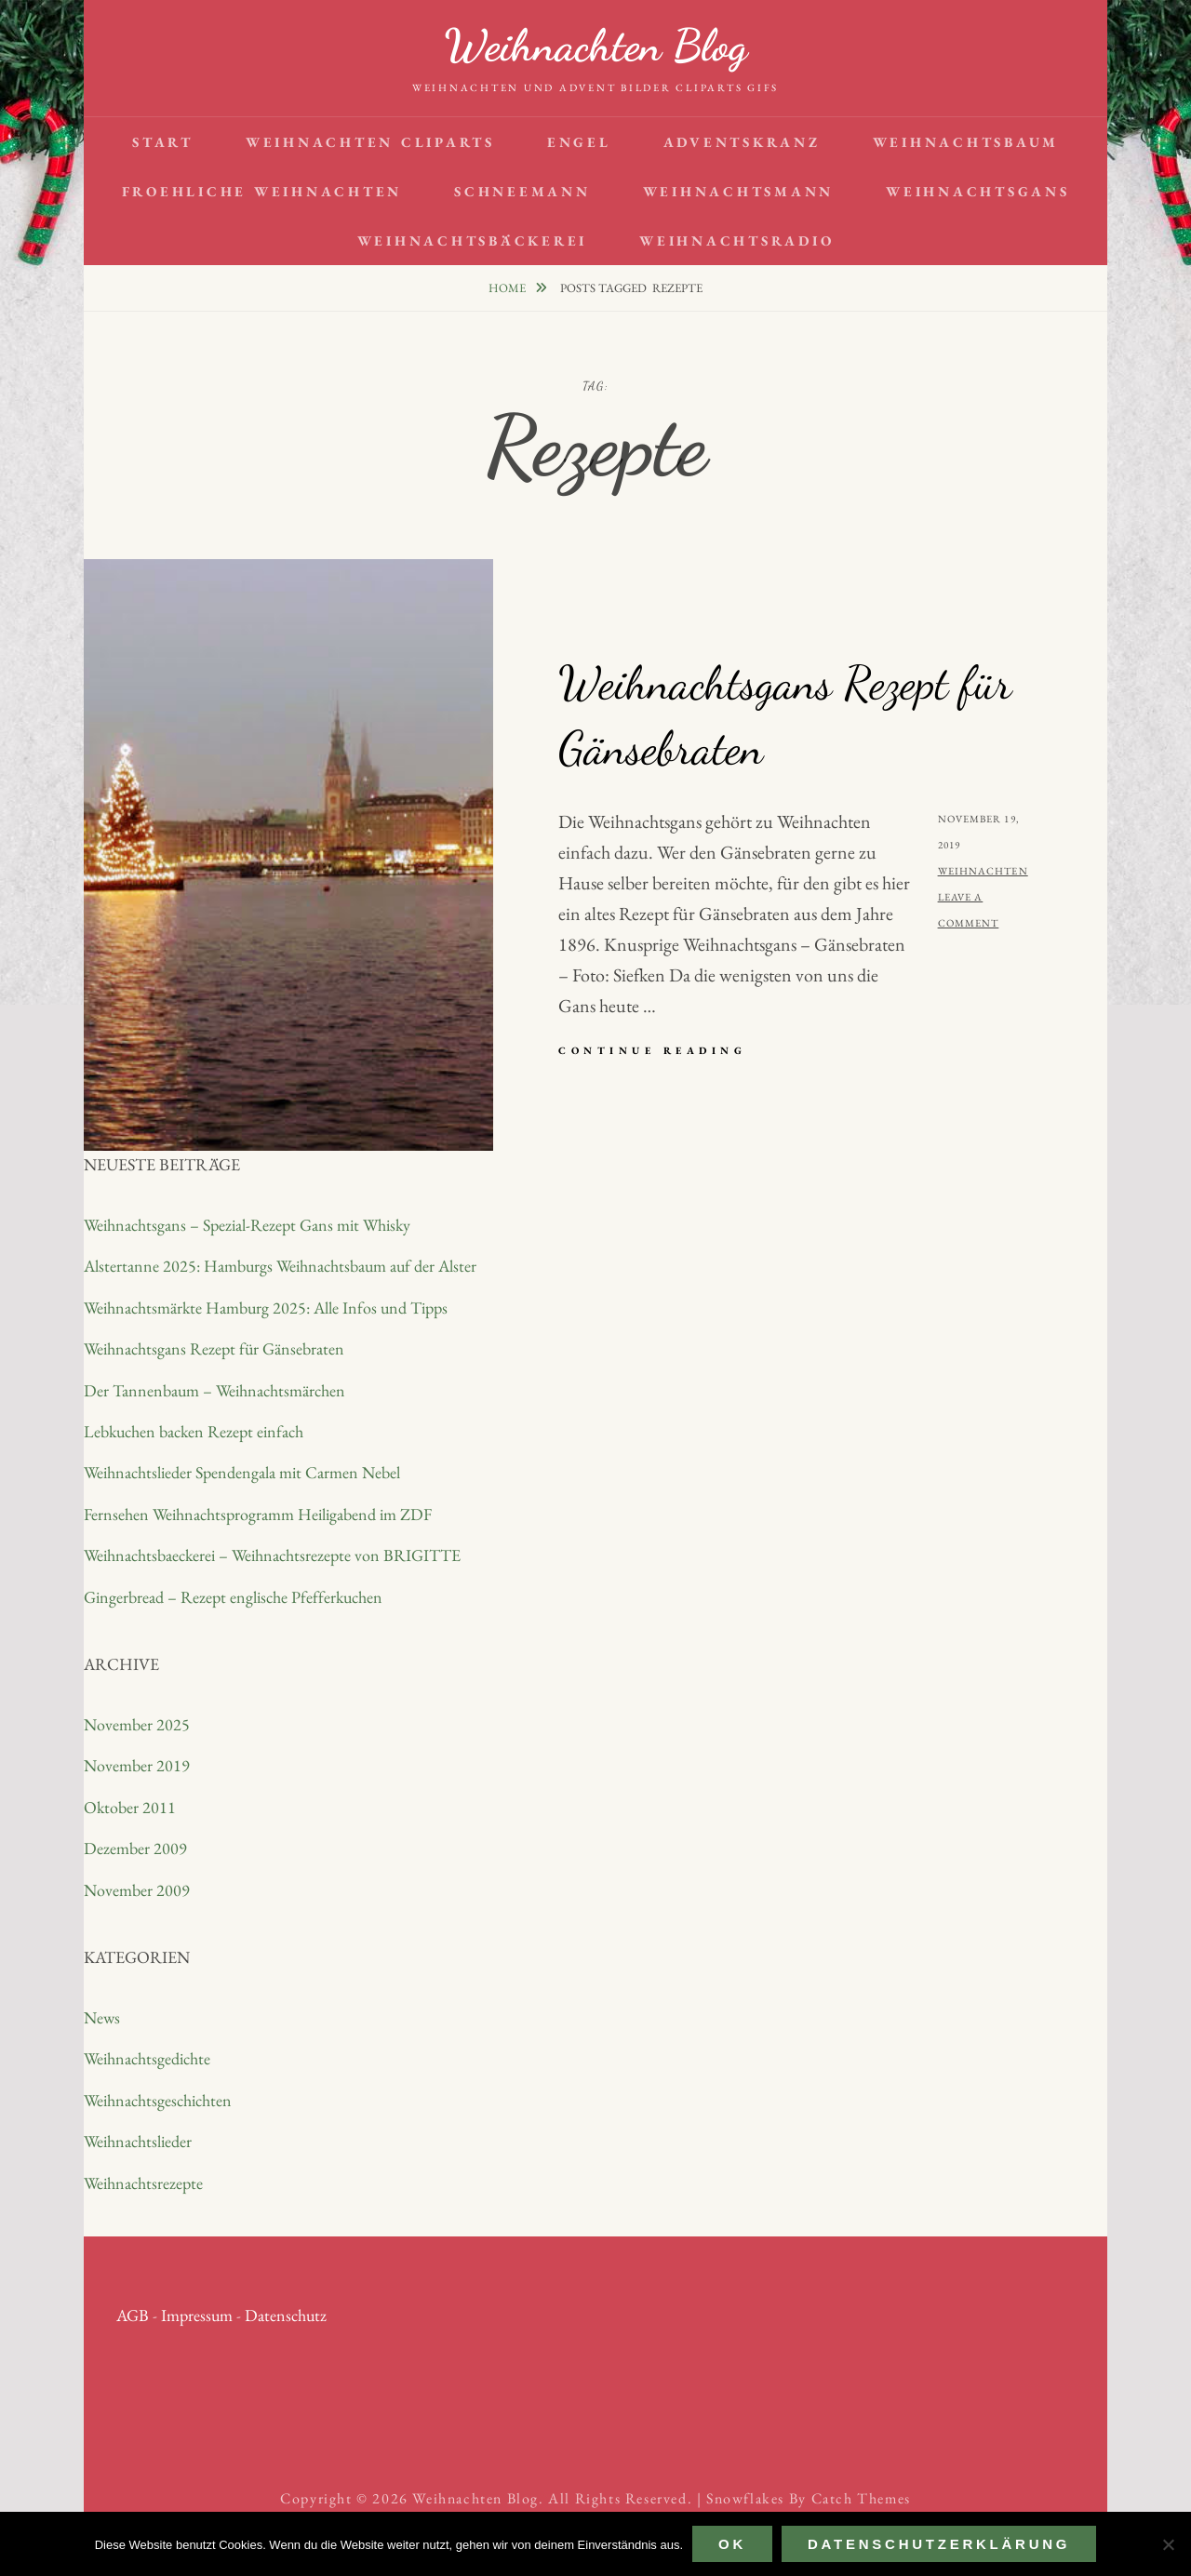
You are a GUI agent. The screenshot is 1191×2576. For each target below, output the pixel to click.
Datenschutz (286, 2315)
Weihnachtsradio (736, 240)
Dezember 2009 (135, 1848)
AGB (132, 2315)
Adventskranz (742, 142)
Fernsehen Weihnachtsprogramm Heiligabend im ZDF (258, 1514)
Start (163, 142)
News (102, 2017)
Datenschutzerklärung (939, 2544)
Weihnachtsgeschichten (158, 2100)
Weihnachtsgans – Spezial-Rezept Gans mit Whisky (247, 1224)
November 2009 (137, 1890)
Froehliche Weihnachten (262, 191)
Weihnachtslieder (138, 2141)
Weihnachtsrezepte (143, 2183)
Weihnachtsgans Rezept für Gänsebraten (214, 1348)
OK (732, 2544)
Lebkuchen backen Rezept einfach (193, 1431)
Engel (579, 142)
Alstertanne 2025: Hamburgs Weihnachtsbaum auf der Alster (280, 1265)
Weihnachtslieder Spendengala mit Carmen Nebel (242, 1472)
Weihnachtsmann (739, 191)
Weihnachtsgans (978, 191)
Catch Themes (861, 2498)
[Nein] (1167, 2544)
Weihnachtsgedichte (147, 2058)
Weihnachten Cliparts (370, 142)
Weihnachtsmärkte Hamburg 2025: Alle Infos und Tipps (266, 1307)
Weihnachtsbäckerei (472, 240)
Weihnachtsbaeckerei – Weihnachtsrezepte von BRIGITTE (272, 1555)
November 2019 (137, 1765)
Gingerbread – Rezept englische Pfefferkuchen (233, 1597)
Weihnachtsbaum (966, 142)
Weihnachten (983, 870)
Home (508, 288)
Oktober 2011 (130, 1807)
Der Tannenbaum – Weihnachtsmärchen (214, 1390)
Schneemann (522, 191)
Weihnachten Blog (595, 45)
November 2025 (137, 1724)
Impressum (197, 2315)
